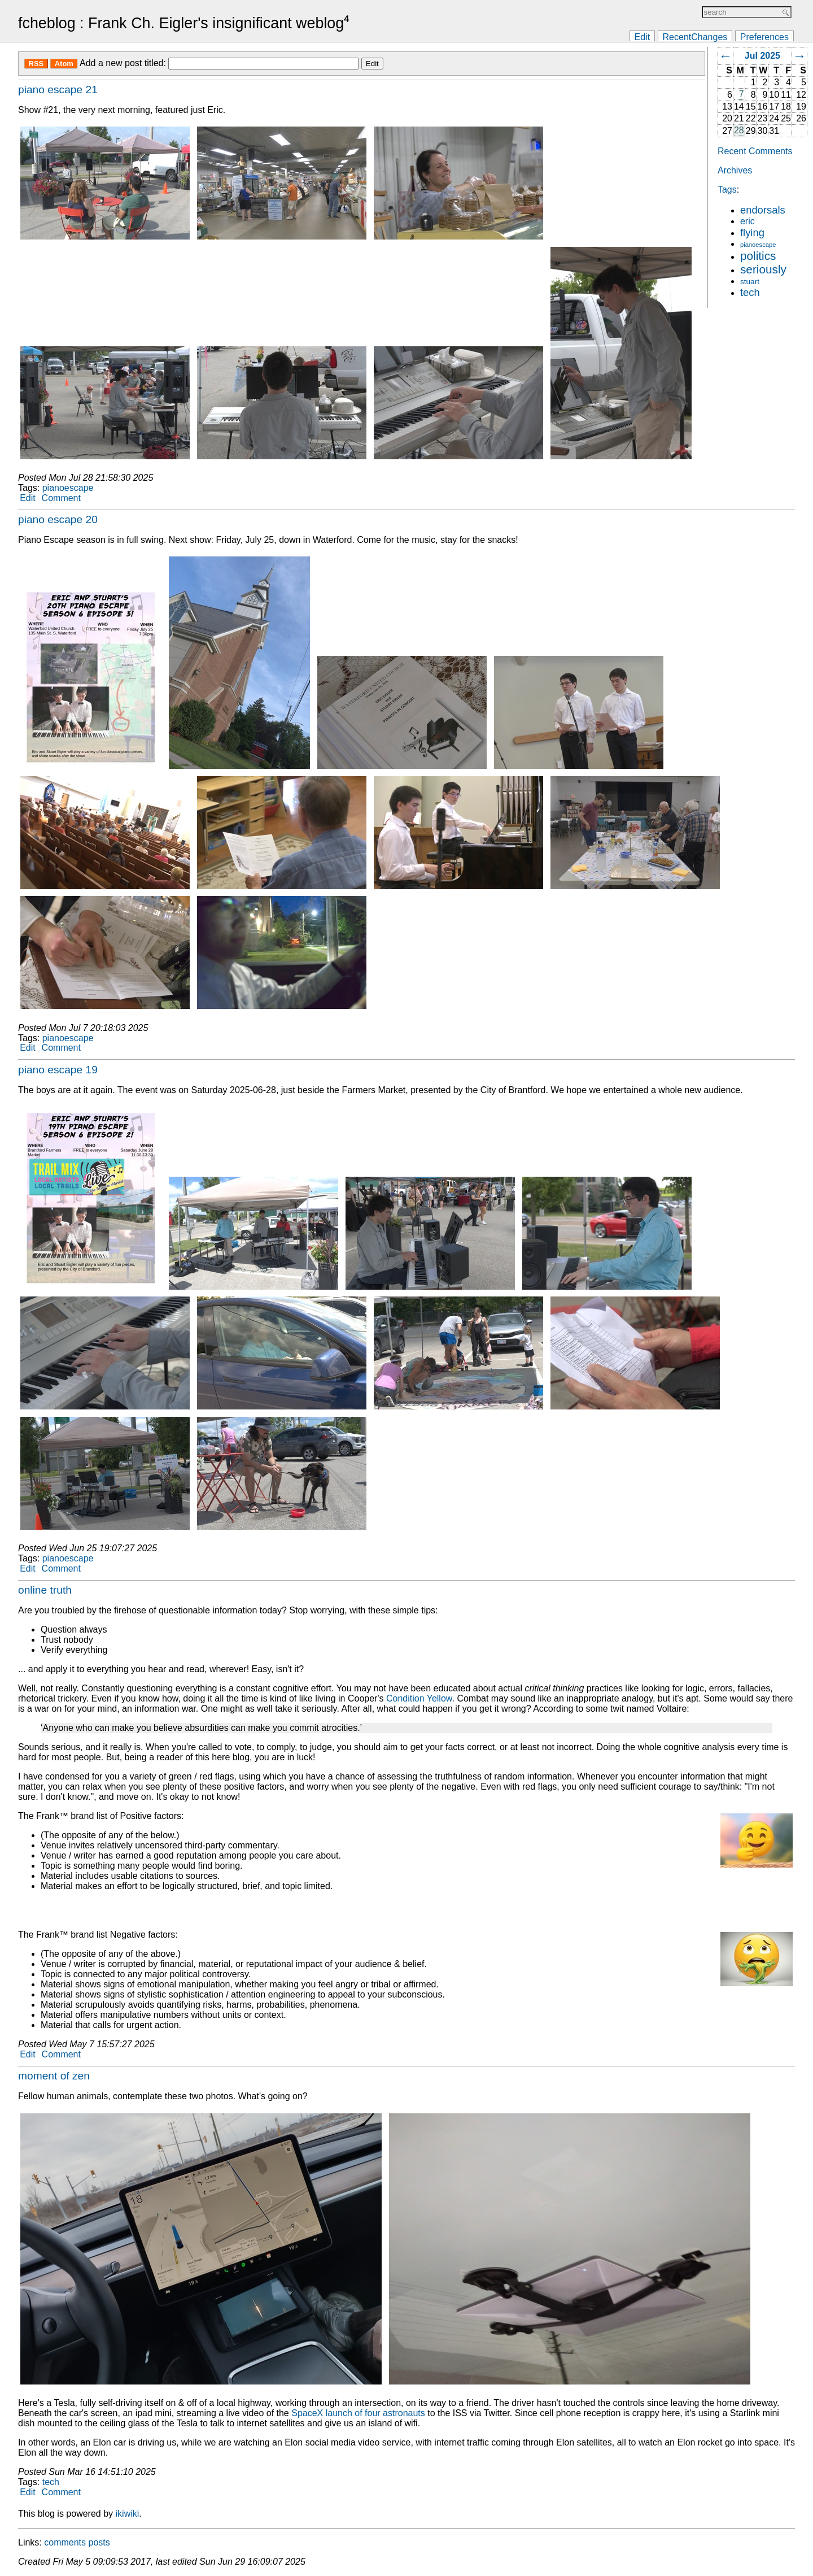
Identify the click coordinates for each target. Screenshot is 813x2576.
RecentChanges (695, 36)
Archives (735, 170)
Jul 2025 (762, 55)
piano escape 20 (58, 519)
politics (758, 255)
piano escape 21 (58, 89)
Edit (642, 36)
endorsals (762, 210)
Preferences (764, 36)
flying (752, 232)
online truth (45, 1590)
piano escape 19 (58, 1070)
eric (747, 221)
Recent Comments (755, 151)
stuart (749, 281)
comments (65, 2542)
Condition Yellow (419, 1698)
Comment (61, 498)
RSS (36, 63)
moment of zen (54, 2076)
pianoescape (758, 244)
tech (750, 292)
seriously (763, 269)
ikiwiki (127, 2513)
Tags (727, 189)
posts (99, 2542)
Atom (64, 63)
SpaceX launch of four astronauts (358, 2413)
